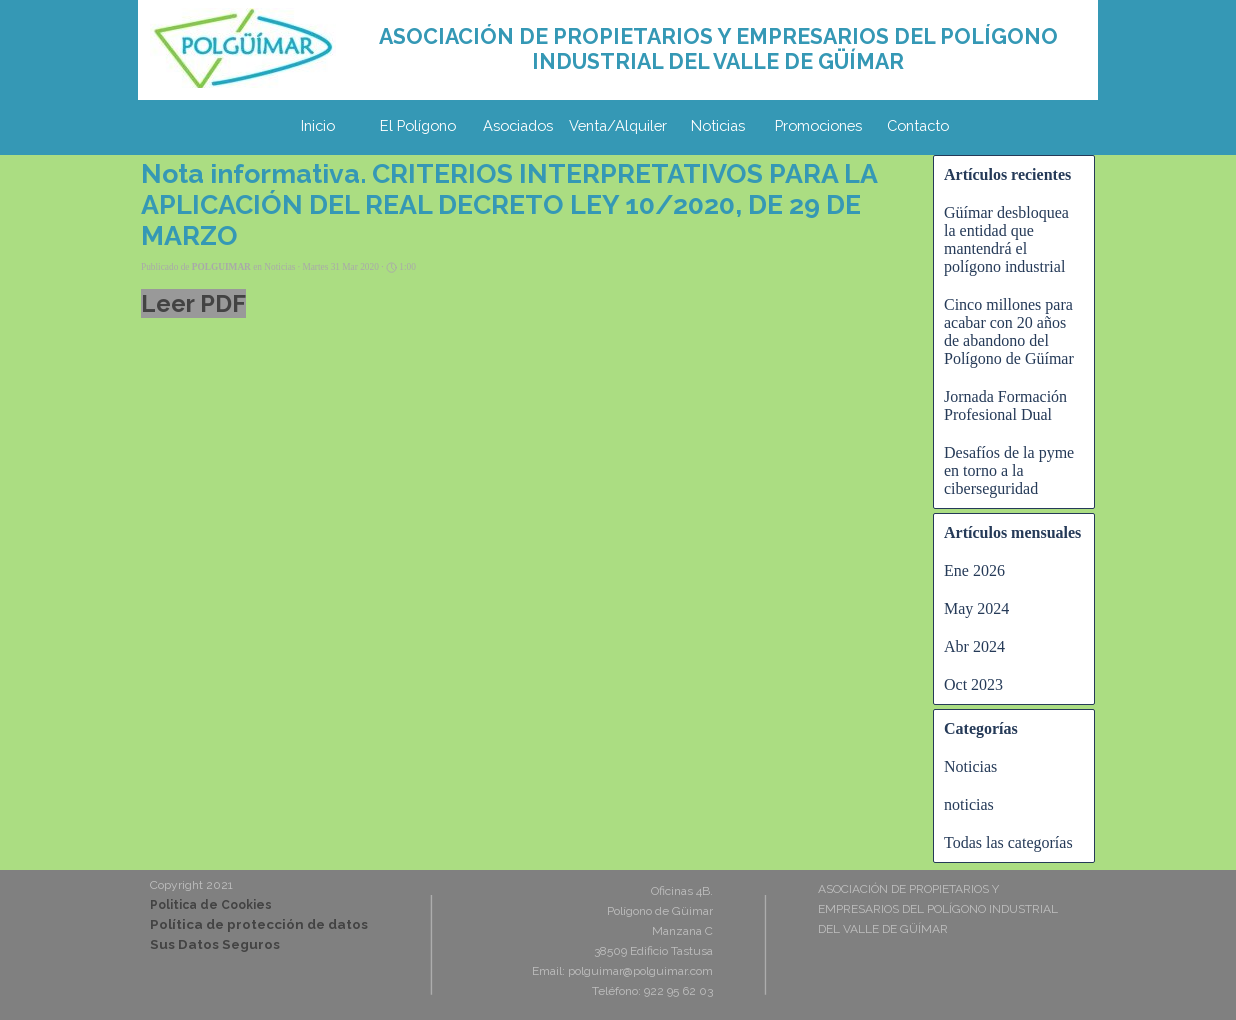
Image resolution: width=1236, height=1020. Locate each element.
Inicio (318, 125)
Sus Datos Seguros (215, 944)
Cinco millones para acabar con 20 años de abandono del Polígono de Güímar (1009, 331)
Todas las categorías (1008, 842)
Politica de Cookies (211, 905)
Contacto (918, 125)
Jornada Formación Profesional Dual (1005, 405)
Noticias (718, 125)
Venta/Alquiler (618, 125)
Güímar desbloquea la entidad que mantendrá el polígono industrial (1006, 239)
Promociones (818, 125)
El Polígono (418, 125)
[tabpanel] (718, 49)
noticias (969, 804)
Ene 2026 (974, 570)
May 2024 (976, 608)
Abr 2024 (974, 646)
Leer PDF (193, 303)
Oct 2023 (973, 684)
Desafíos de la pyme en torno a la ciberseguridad (1009, 470)
